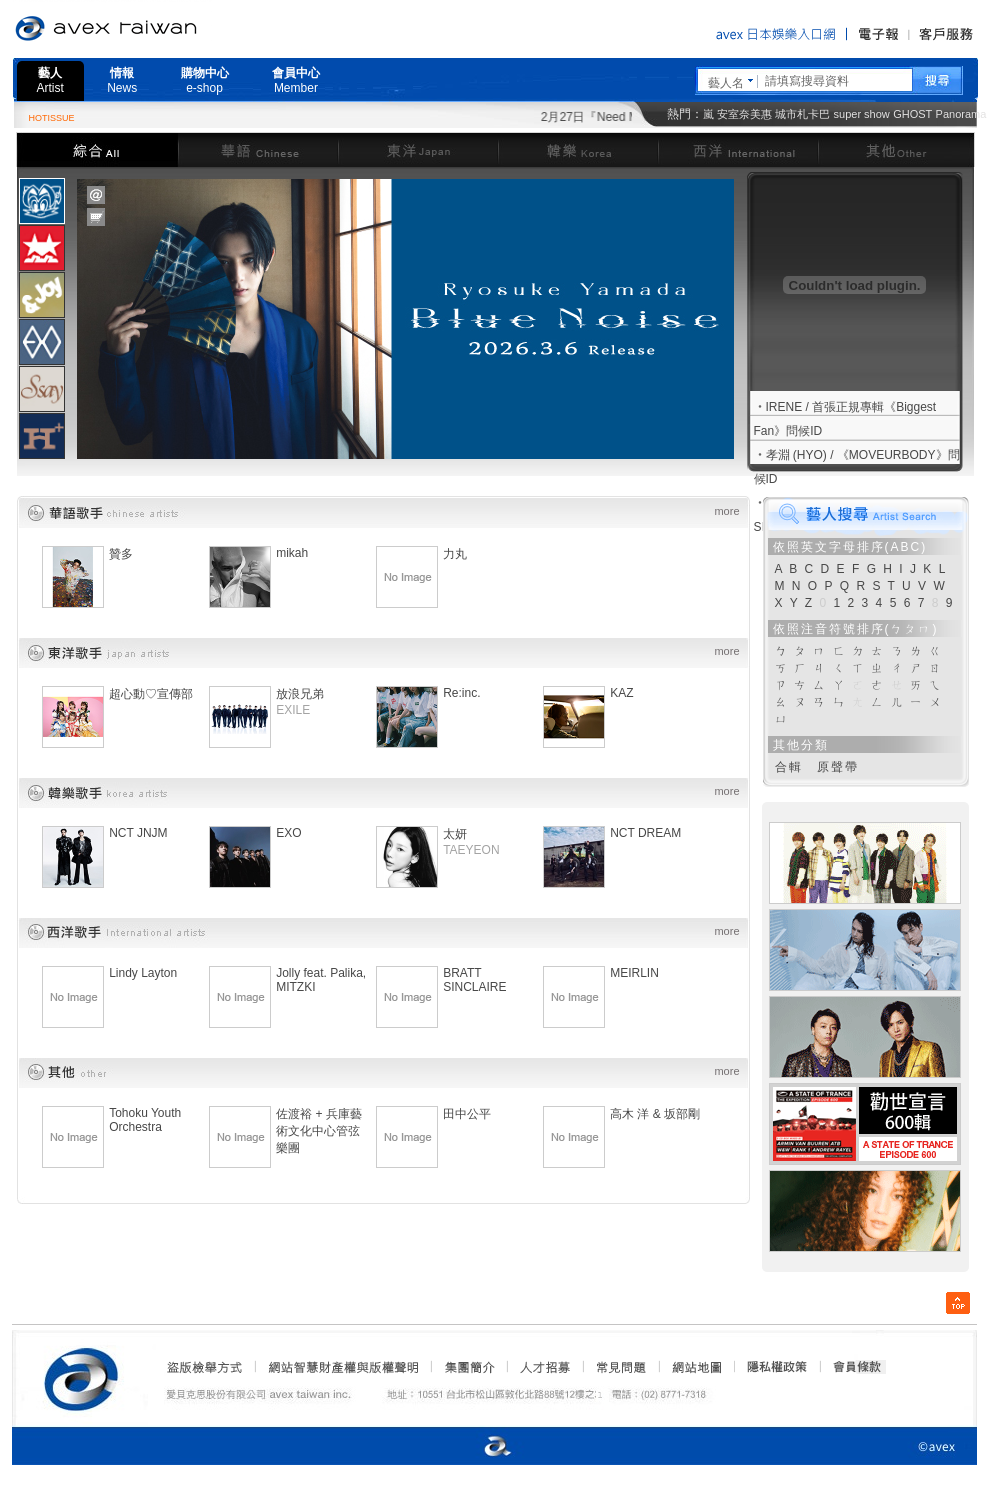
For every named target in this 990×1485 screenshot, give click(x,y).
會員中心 (296, 80)
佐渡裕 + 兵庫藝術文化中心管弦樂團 (319, 1131)
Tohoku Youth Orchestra (145, 1120)
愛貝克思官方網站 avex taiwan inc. (162, 29)
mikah (292, 553)
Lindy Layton (143, 973)
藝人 (50, 80)
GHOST (912, 114)
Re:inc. (461, 693)
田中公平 (467, 1114)
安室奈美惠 (744, 114)
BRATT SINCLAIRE (474, 980)
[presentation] (42, 201)
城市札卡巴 (802, 114)
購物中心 (205, 80)
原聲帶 (838, 767)
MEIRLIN (634, 973)
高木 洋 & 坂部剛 (655, 1114)
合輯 (789, 767)
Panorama (961, 114)
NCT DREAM (645, 833)
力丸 (455, 554)
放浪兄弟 (300, 694)
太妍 (455, 834)
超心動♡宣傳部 (151, 694)
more (726, 511)
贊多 (121, 554)
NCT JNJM (138, 833)
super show (862, 114)
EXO (288, 833)
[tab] (42, 200)
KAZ (621, 693)
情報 (122, 80)
